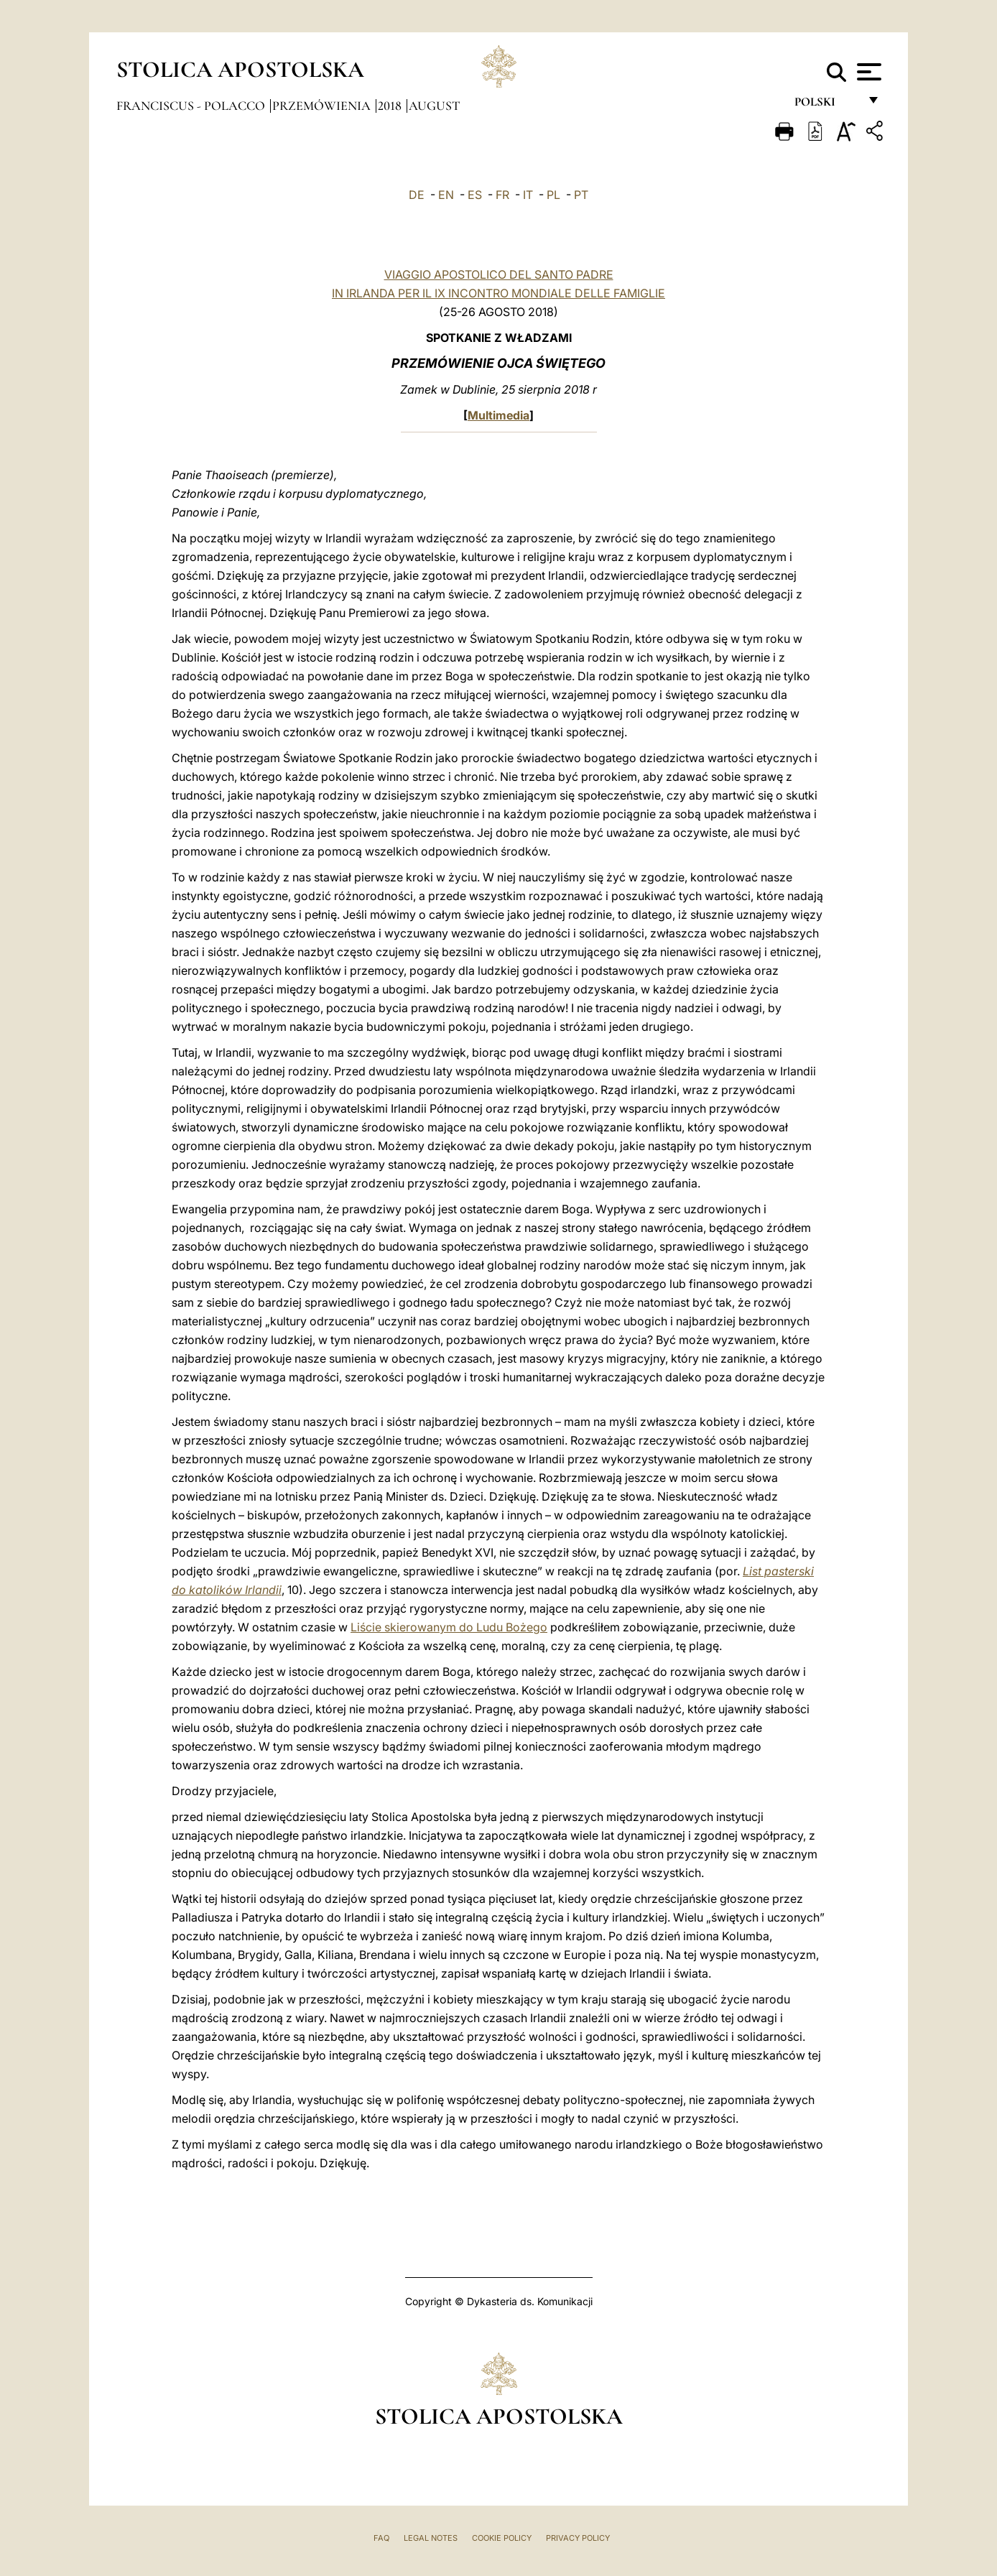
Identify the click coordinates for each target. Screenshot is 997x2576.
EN (446, 194)
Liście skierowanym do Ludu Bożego (449, 1627)
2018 (391, 105)
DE (417, 194)
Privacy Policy (578, 2538)
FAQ (381, 2538)
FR (502, 194)
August (434, 105)
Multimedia (498, 415)
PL (553, 194)
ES (475, 194)
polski (826, 106)
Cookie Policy (502, 2538)
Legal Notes (431, 2538)
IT (528, 194)
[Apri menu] (867, 72)
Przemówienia (323, 105)
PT (581, 194)
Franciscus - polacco (192, 105)
